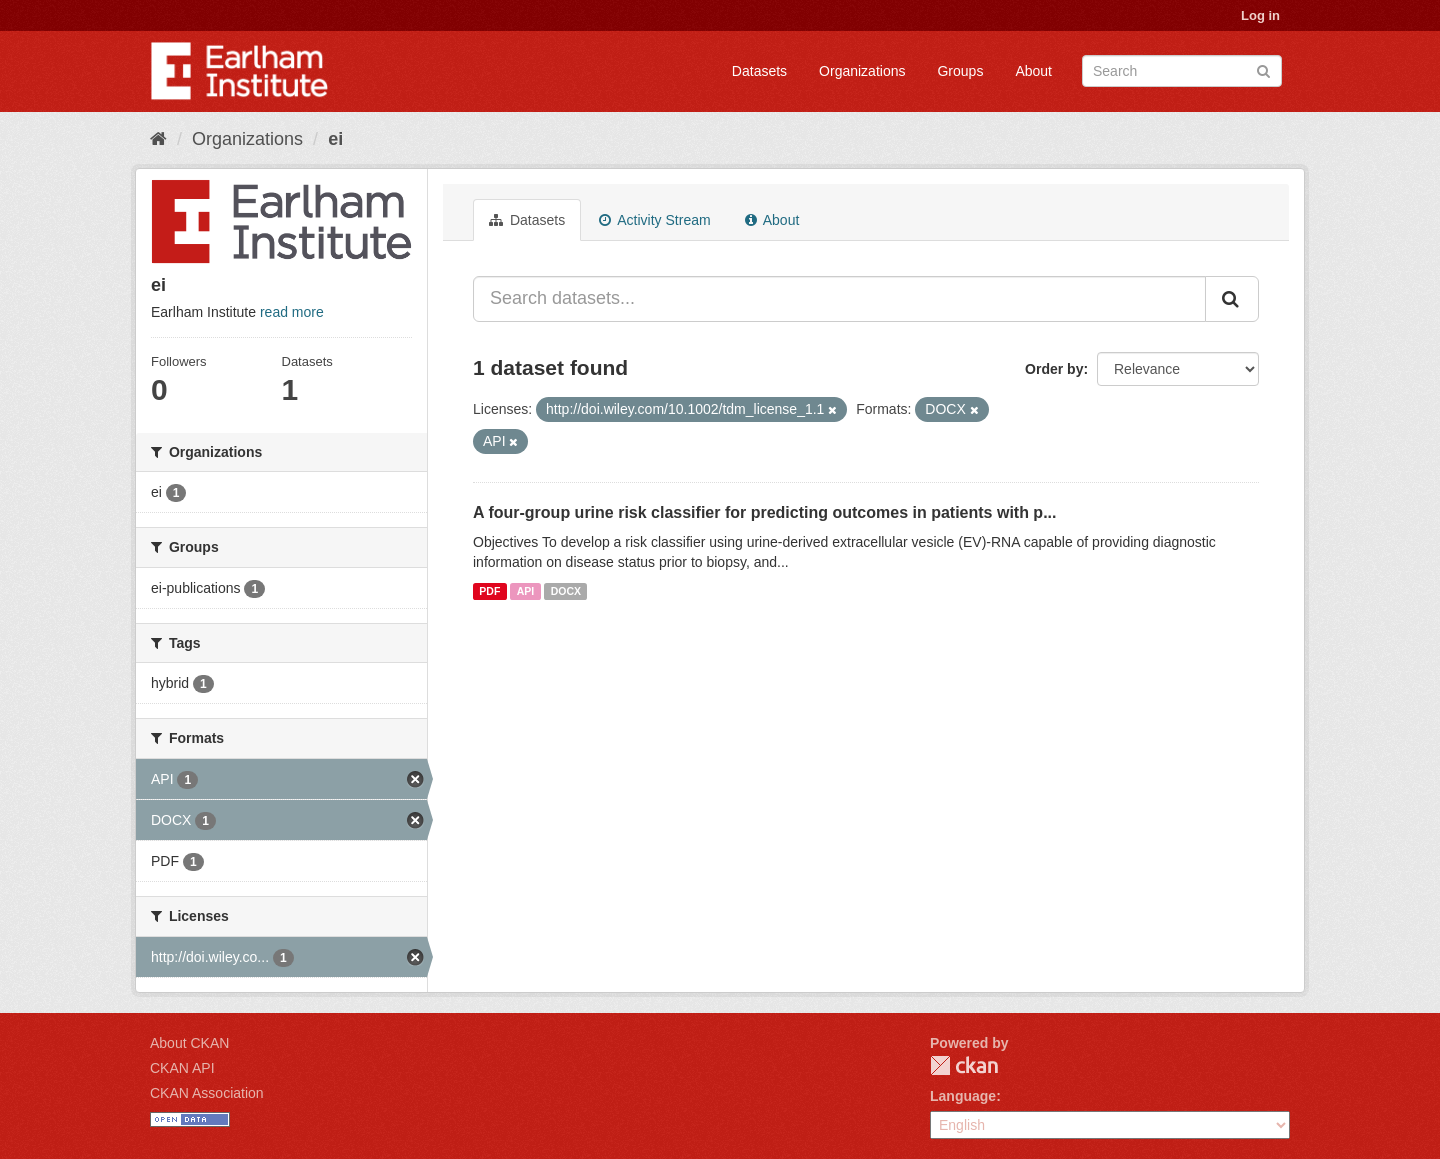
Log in (1260, 15)
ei (335, 139)
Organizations (862, 71)
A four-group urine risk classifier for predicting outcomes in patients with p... (764, 512)
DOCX (566, 591)
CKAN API (182, 1068)
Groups (960, 71)
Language (963, 1096)
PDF (489, 591)
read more (292, 312)
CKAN (964, 1065)
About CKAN (189, 1043)
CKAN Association (207, 1093)
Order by (1054, 369)
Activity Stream (654, 220)
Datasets (759, 71)
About (1033, 71)
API (526, 591)
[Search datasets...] (839, 299)
